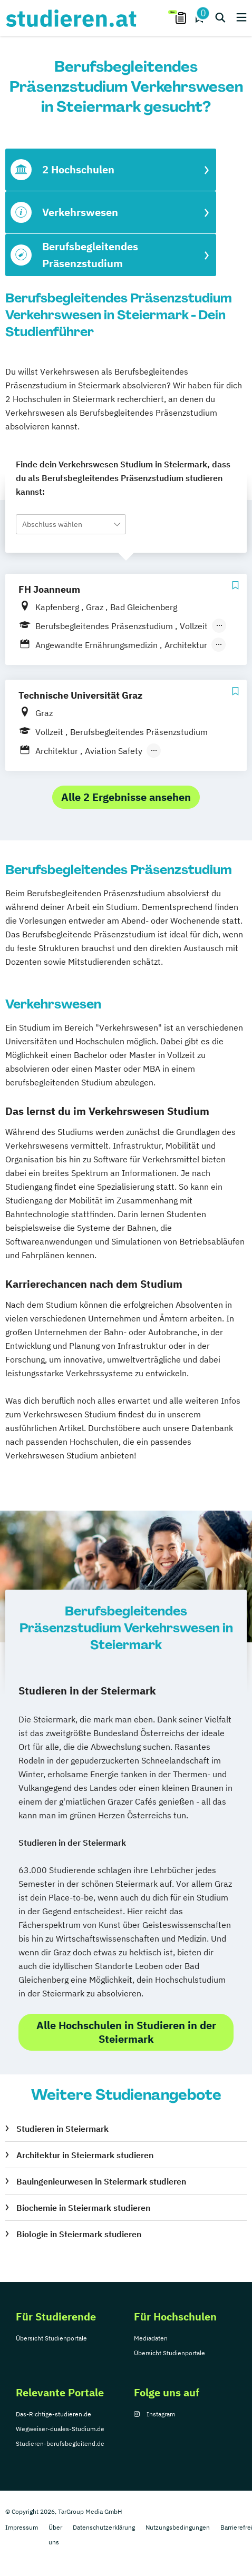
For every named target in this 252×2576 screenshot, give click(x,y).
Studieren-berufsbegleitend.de (60, 2443)
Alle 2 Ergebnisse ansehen (126, 797)
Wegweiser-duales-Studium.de (60, 2429)
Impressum (21, 2527)
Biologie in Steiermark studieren (78, 2234)
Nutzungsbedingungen (178, 2527)
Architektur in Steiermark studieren (84, 2155)
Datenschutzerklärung (104, 2527)
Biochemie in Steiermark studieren (83, 2207)
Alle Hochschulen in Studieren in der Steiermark (126, 2032)
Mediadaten (151, 2338)
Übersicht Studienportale (51, 2338)
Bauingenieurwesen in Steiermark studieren (101, 2181)
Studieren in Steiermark (62, 2128)
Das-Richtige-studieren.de (53, 2414)
